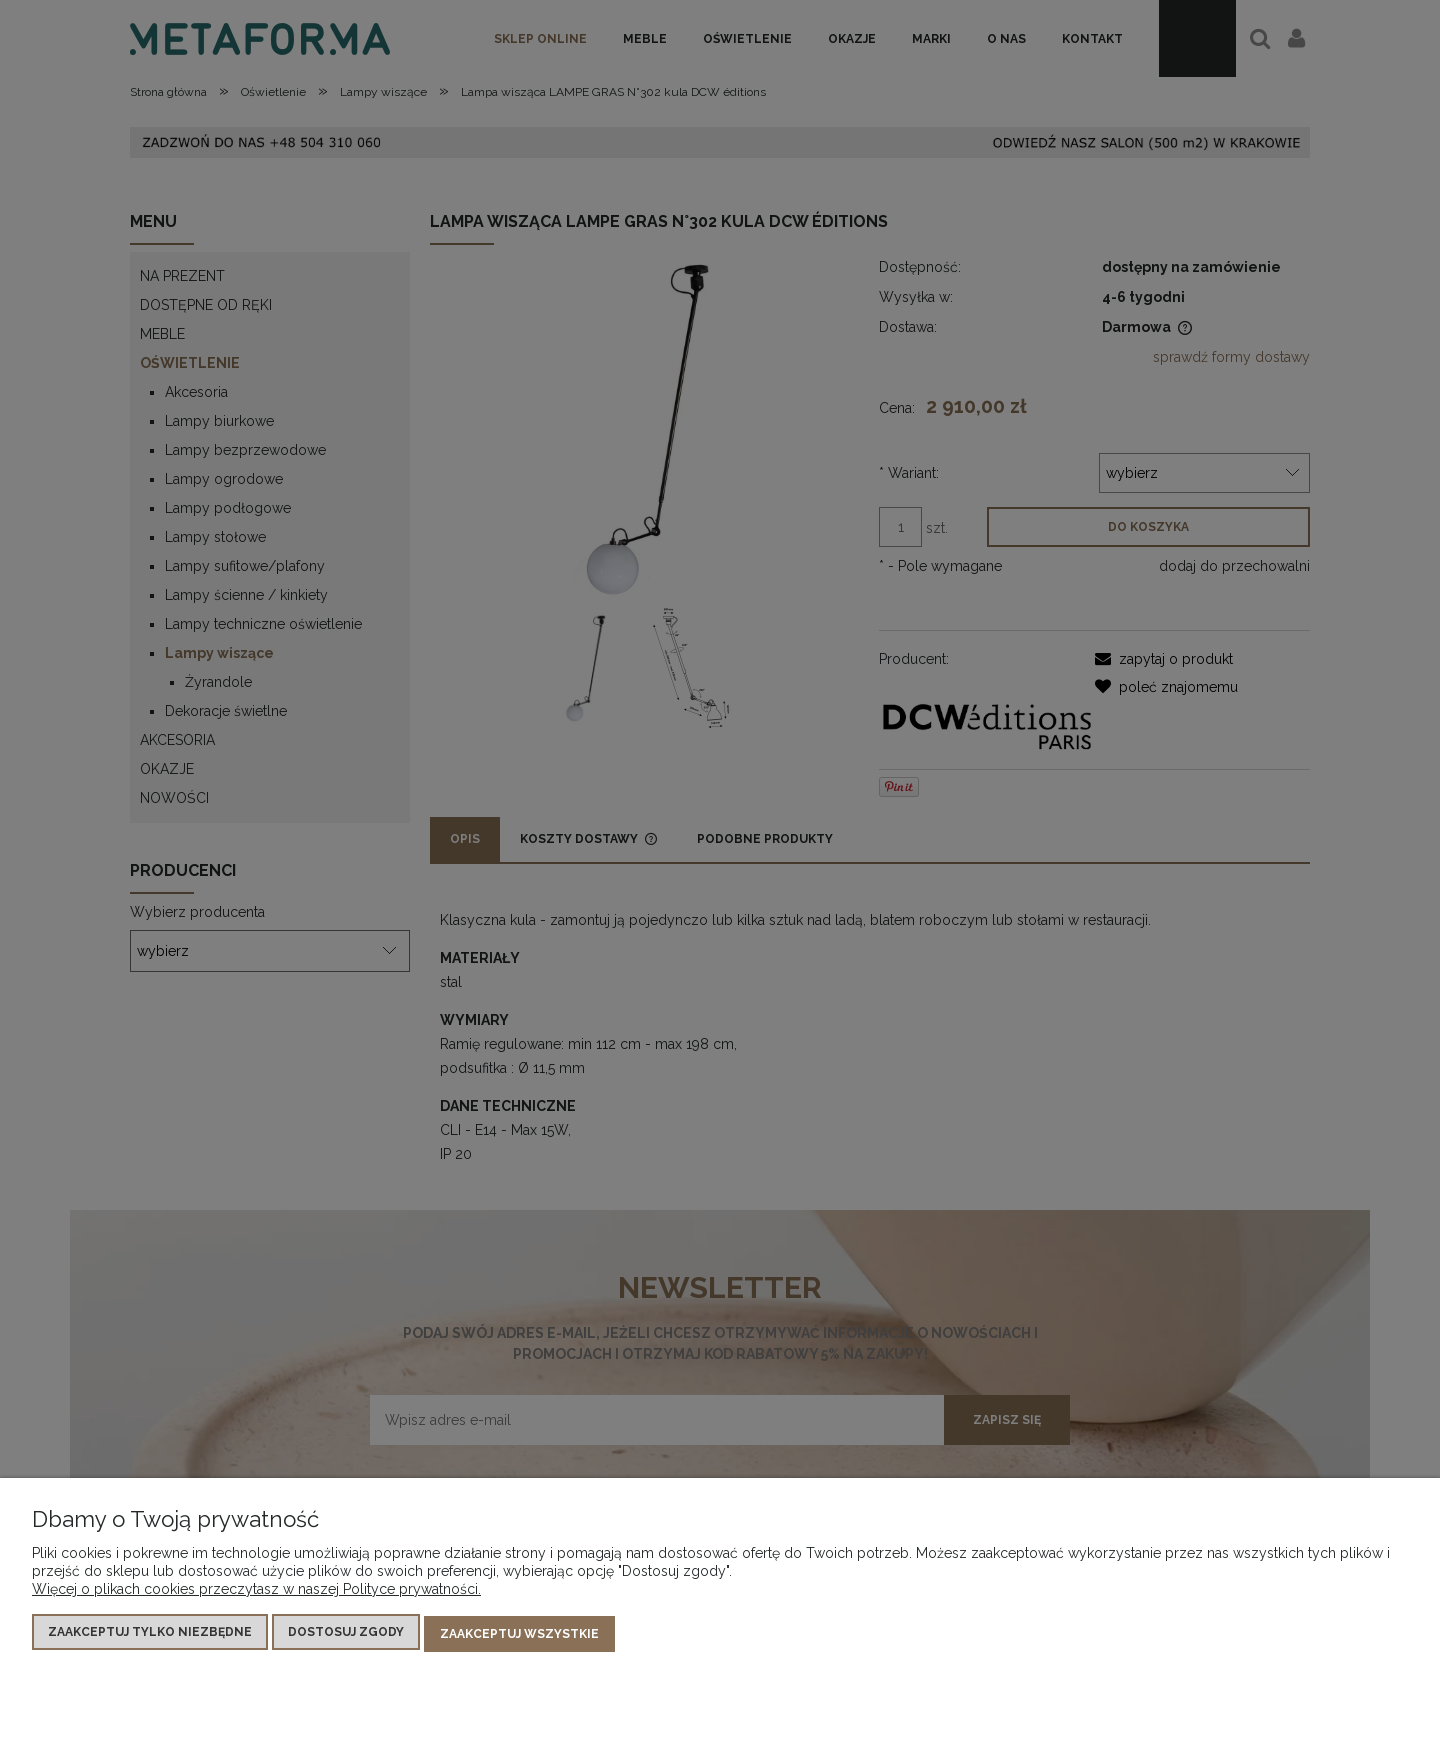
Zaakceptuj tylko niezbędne (150, 1636)
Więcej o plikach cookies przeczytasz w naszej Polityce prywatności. (256, 1593)
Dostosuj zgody (346, 1636)
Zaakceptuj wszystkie (519, 1636)
